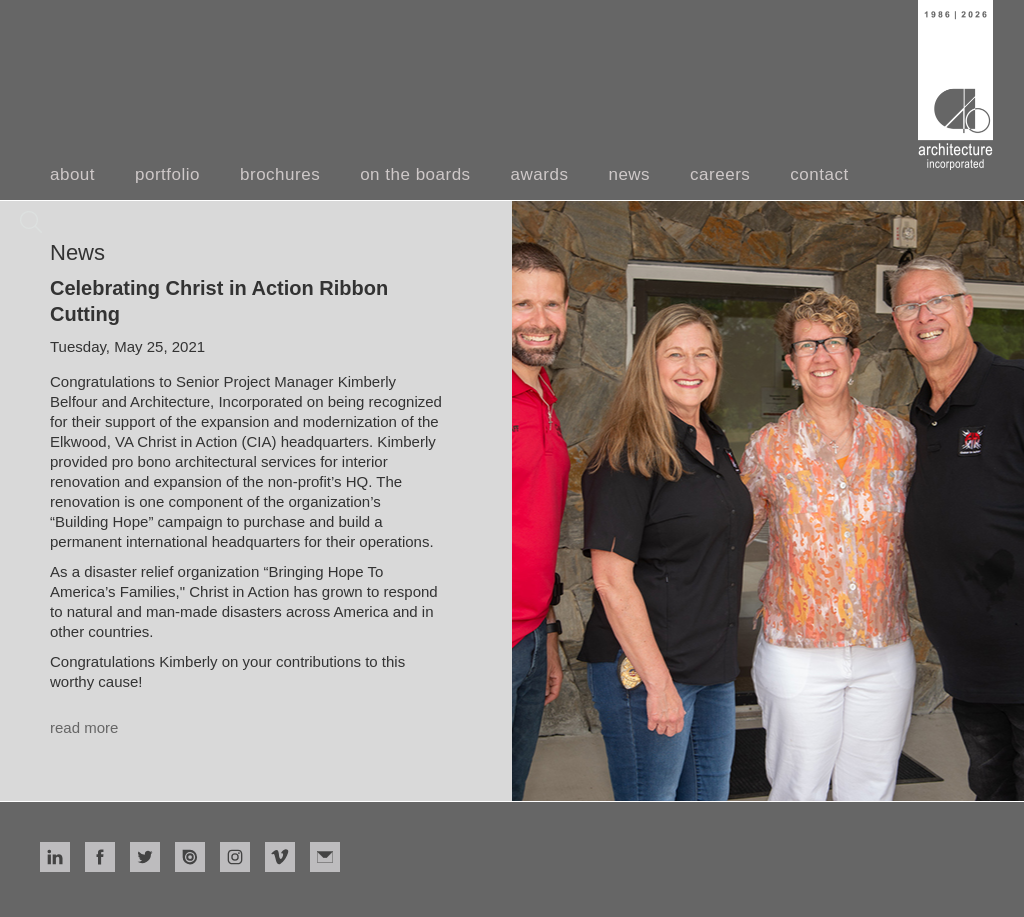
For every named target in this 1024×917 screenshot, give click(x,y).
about (72, 174)
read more (84, 727)
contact (819, 174)
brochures (280, 174)
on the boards (415, 174)
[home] (955, 85)
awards (540, 174)
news (629, 174)
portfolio (167, 174)
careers (720, 174)
